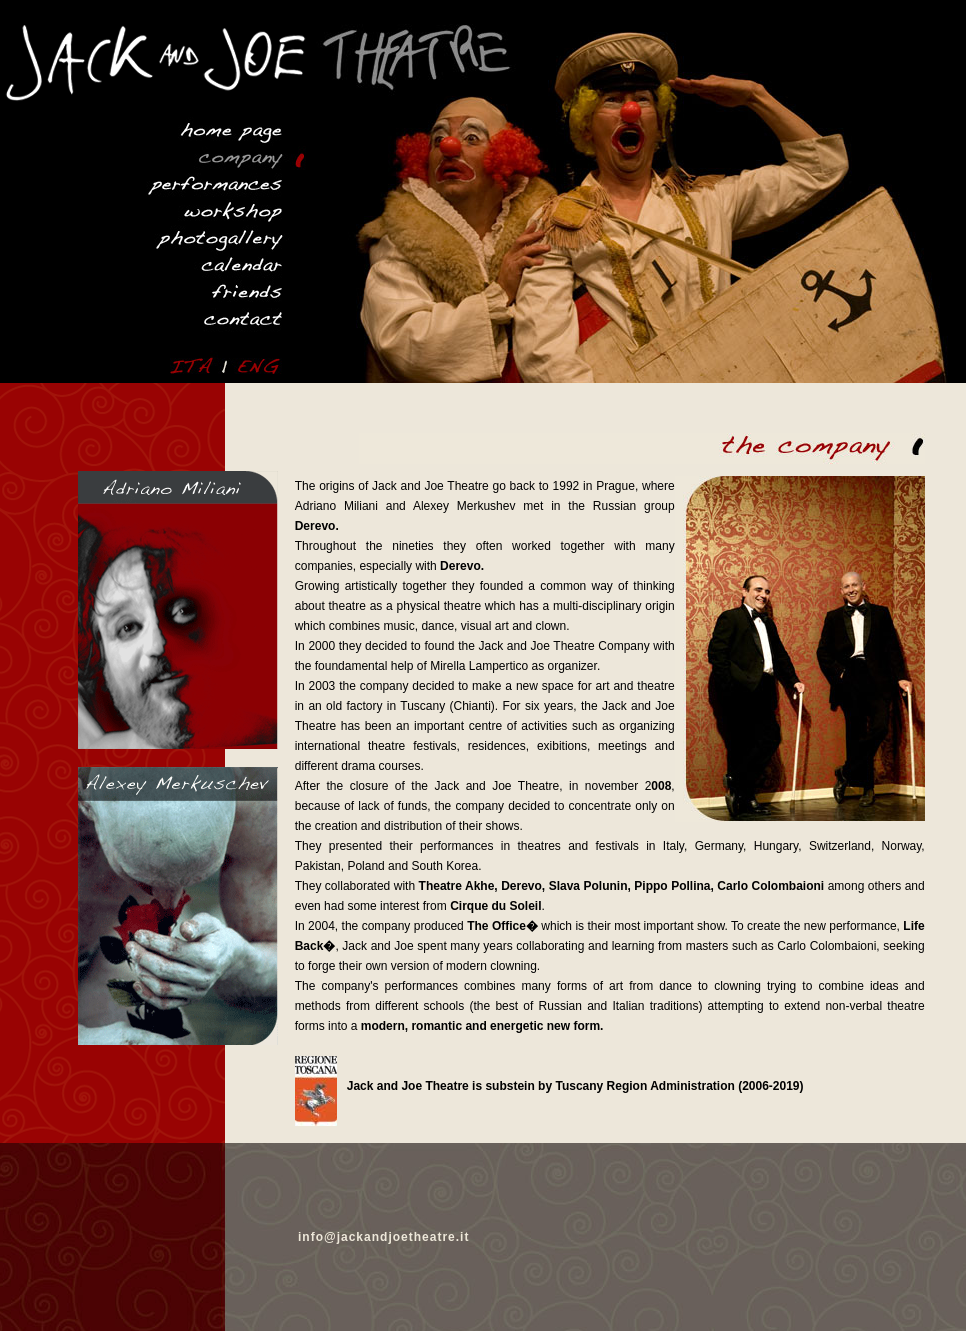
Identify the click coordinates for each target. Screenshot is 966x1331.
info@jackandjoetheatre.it (383, 1237)
